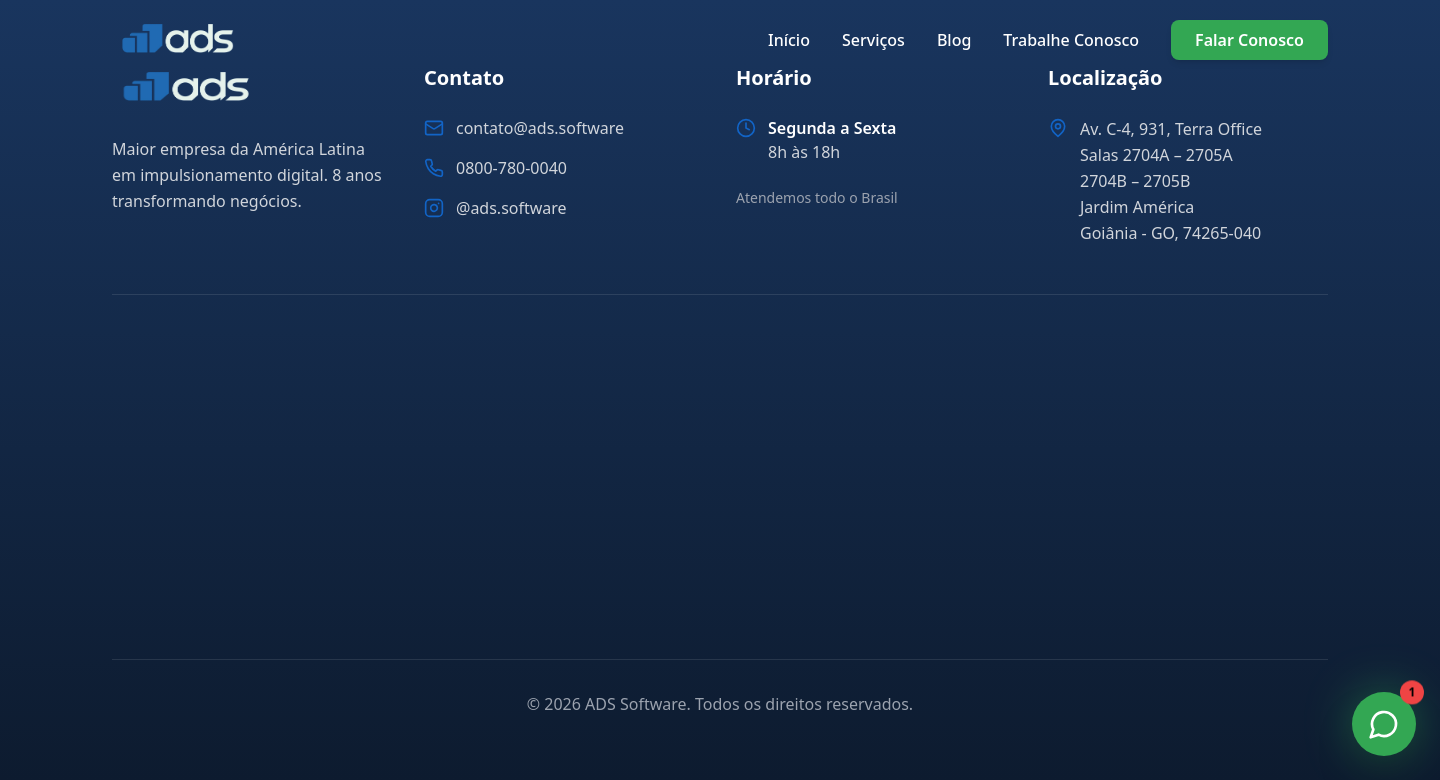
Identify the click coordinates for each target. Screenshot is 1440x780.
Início (789, 40)
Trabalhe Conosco (1071, 40)
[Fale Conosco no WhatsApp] (1384, 724)
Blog (954, 40)
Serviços (873, 40)
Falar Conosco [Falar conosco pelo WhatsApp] (1249, 40)
